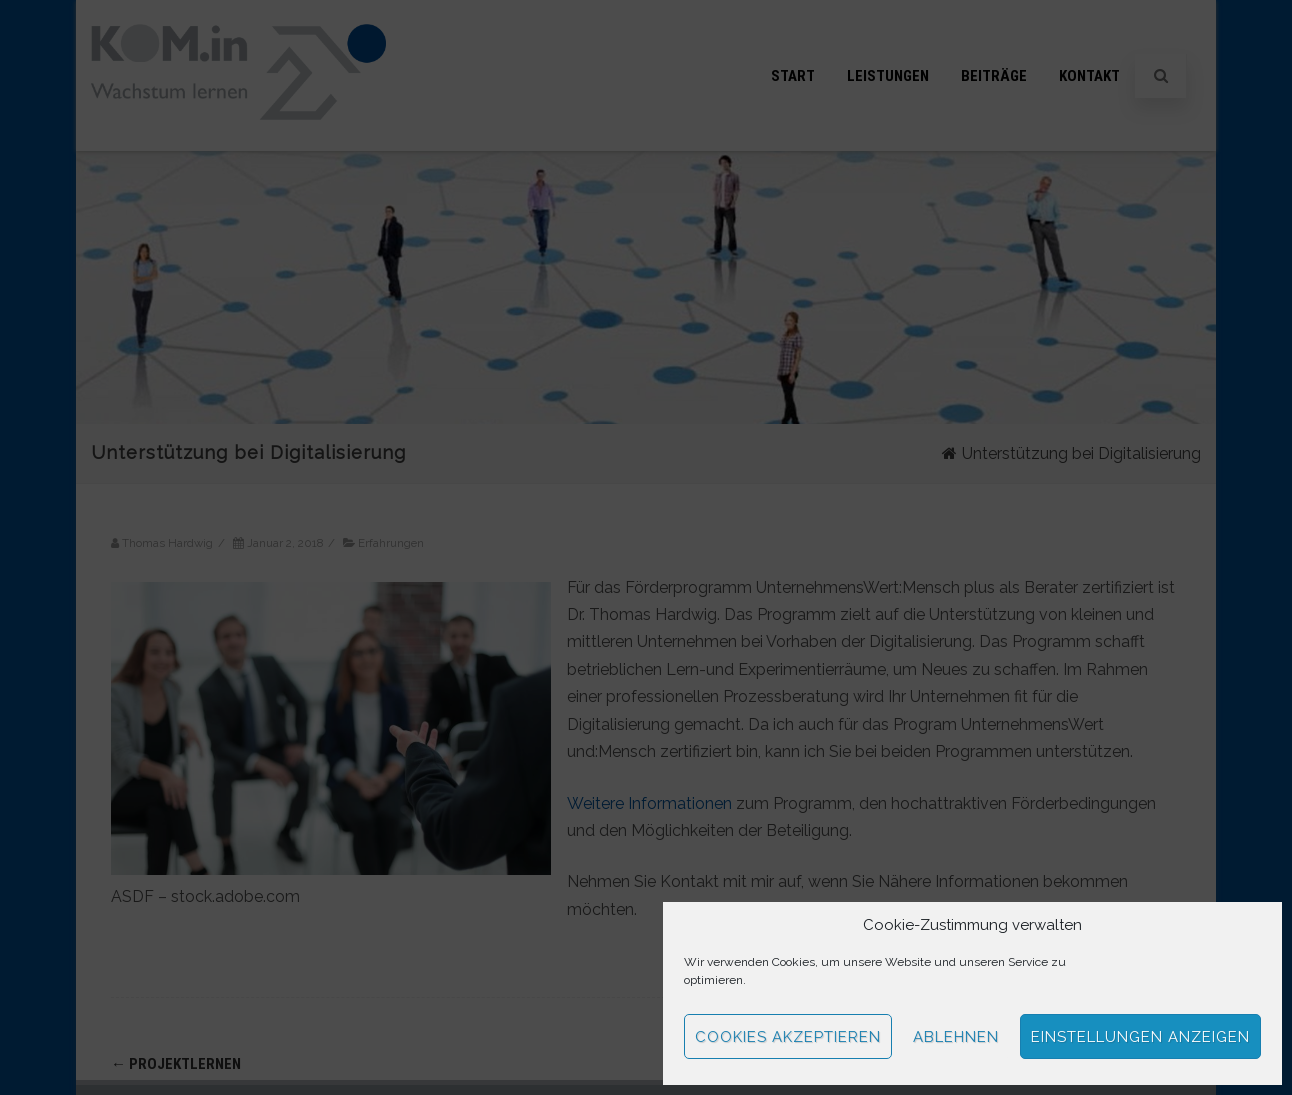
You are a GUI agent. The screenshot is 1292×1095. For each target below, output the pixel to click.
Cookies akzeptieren (788, 1037)
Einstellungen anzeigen (1140, 1037)
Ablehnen (956, 1037)
